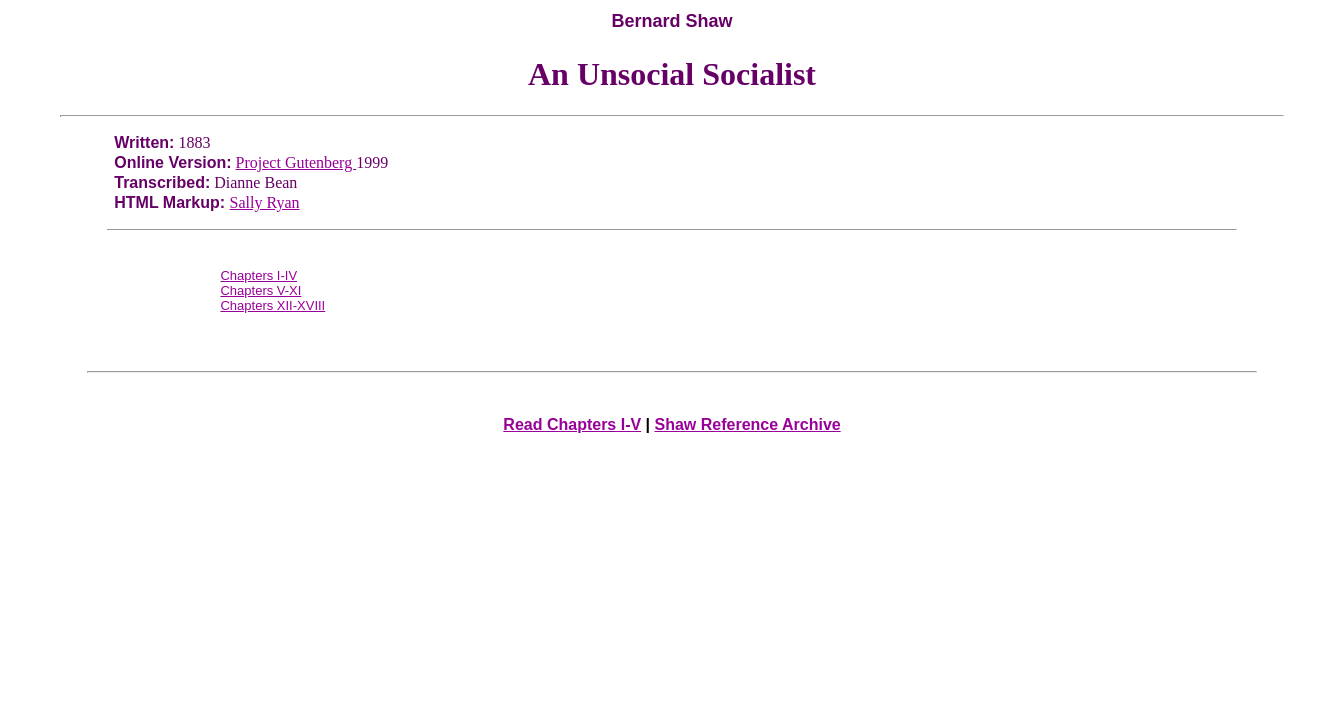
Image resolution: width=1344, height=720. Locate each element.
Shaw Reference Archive (748, 424)
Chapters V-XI (260, 290)
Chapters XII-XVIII (272, 305)
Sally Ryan (265, 202)
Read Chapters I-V (572, 424)
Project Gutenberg (296, 162)
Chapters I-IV (258, 275)
